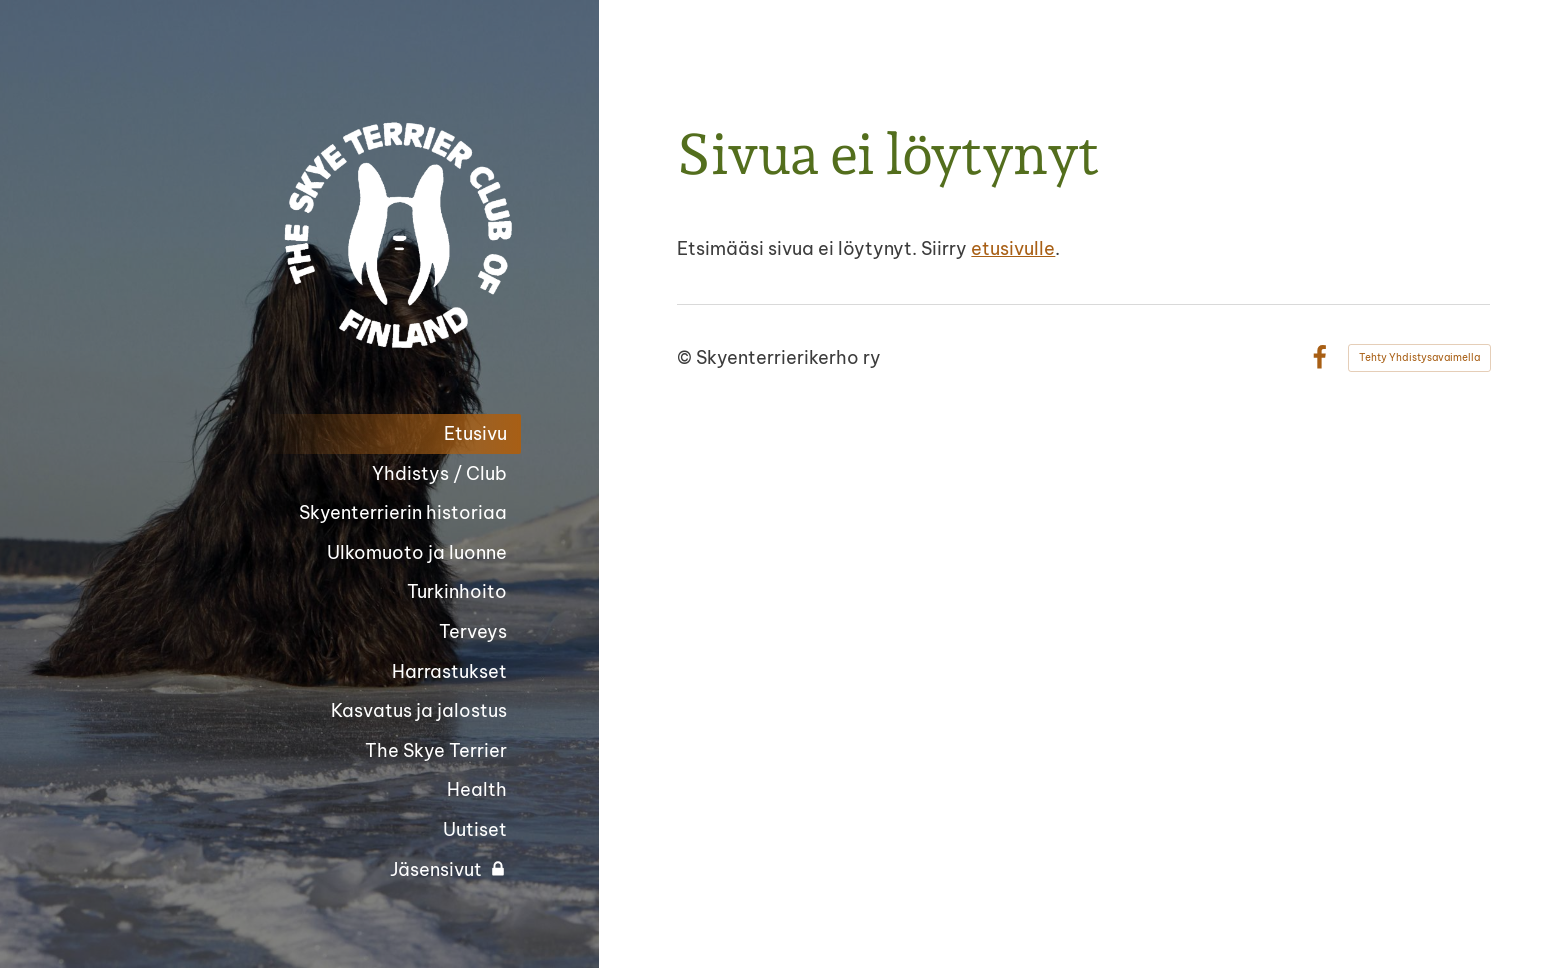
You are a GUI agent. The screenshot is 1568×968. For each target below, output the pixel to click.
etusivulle (1013, 248)
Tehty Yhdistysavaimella (1419, 357)
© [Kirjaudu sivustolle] (686, 357)
